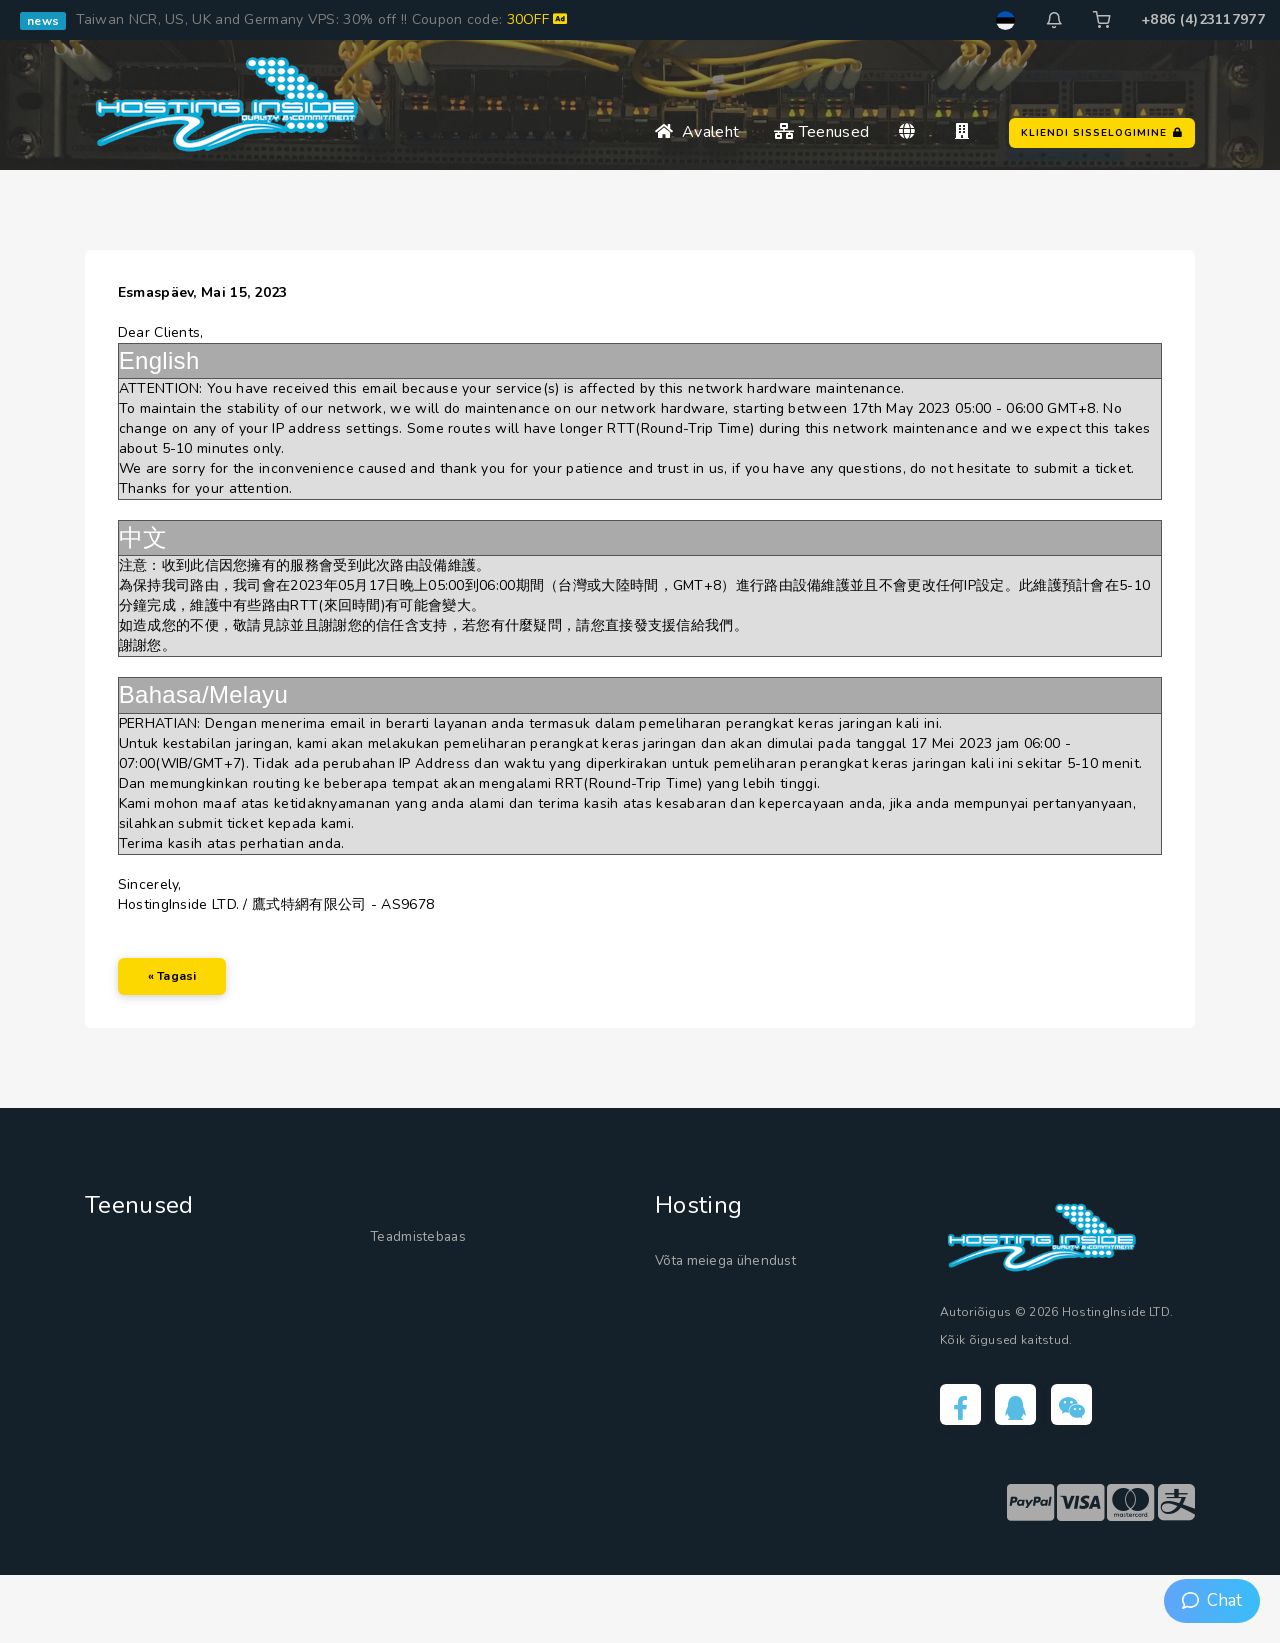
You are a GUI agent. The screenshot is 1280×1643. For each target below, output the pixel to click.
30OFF (537, 19)
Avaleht (697, 132)
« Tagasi (189, 1020)
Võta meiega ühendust (749, 1320)
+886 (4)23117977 (1203, 19)
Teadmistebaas (432, 1296)
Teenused (821, 132)
